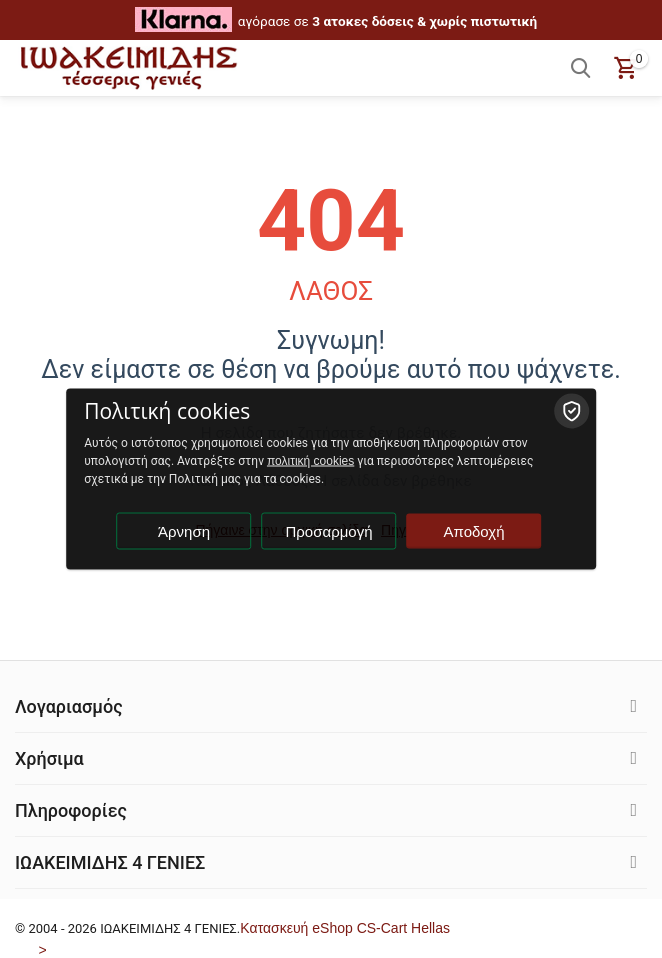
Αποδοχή (474, 531)
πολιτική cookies (310, 461)
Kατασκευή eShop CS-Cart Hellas (345, 928)
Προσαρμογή (329, 531)
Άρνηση (184, 531)
